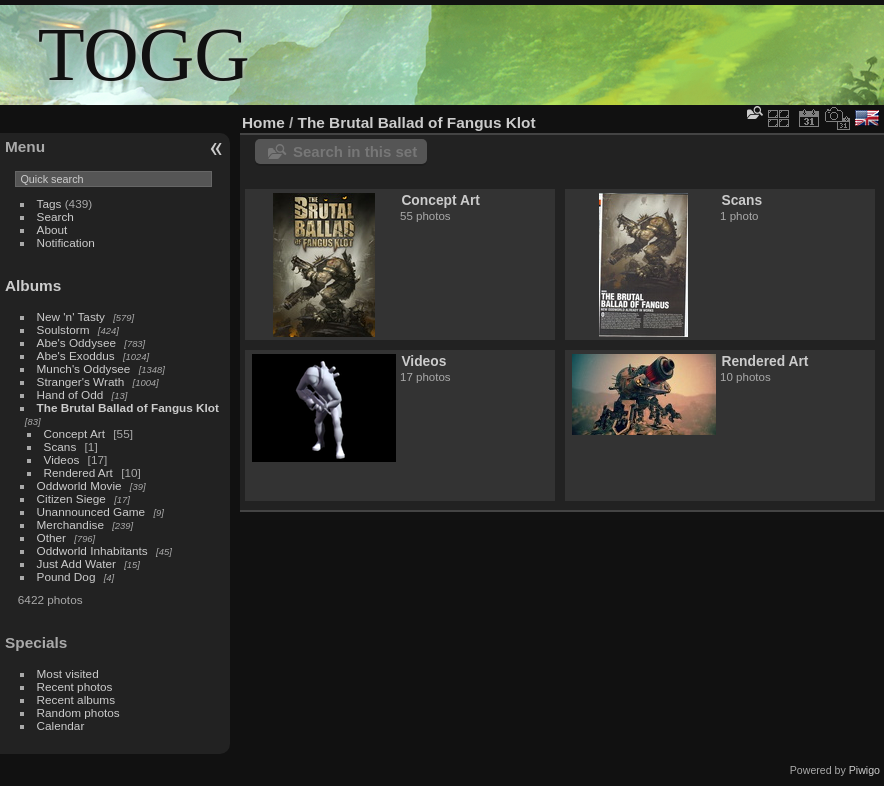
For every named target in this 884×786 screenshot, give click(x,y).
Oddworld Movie (79, 485)
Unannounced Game (91, 511)
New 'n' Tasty (71, 316)
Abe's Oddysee (76, 342)
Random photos (78, 712)
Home (263, 122)
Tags (49, 203)
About (52, 229)
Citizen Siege (71, 498)
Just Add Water (76, 563)
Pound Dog (66, 576)
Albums (33, 285)
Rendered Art (78, 472)
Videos (62, 459)
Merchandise (70, 524)
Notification (66, 242)
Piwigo (864, 770)
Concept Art (74, 433)
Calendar (61, 725)
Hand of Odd (70, 394)
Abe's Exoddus (76, 355)
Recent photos (75, 686)
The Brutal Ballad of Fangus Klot (128, 407)
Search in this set (355, 151)
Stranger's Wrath (81, 381)
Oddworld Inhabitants (92, 550)
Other (51, 537)
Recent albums (76, 699)
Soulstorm (63, 329)
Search (55, 216)
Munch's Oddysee (84, 368)
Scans (60, 446)
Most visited (68, 673)
